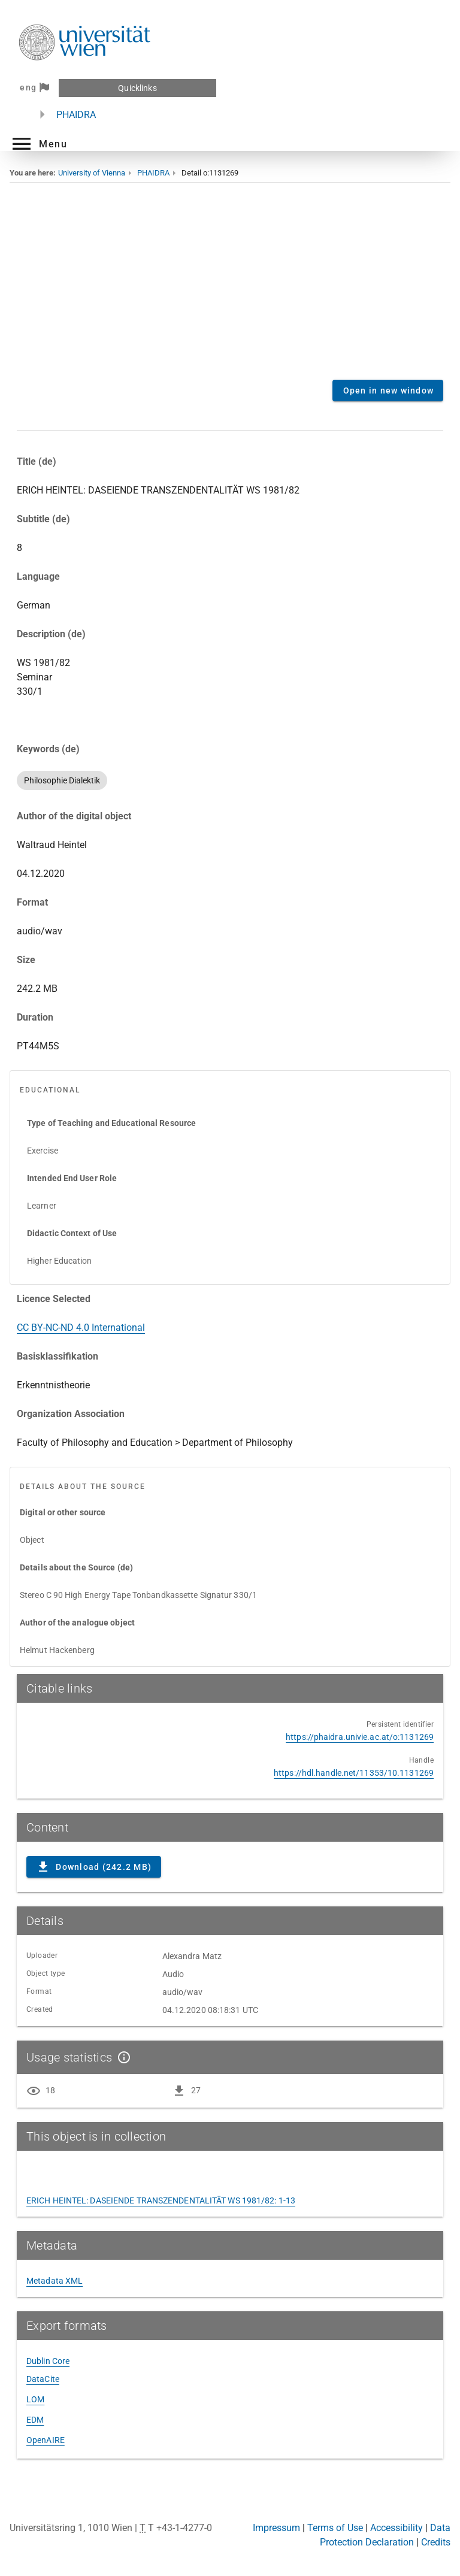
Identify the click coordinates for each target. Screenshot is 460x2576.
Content (230, 290)
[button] (38, 143)
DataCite (42, 2379)
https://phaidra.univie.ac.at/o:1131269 (360, 1737)
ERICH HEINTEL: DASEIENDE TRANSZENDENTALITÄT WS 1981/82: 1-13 (160, 2200)
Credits (435, 2542)
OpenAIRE (45, 2440)
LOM (35, 2399)
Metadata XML (54, 2281)
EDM (35, 2419)
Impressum (276, 2527)
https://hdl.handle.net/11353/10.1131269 (354, 1773)
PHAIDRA (76, 114)
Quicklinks (137, 88)
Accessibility (396, 2527)
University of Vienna (91, 172)
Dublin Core (47, 2361)
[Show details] (121, 2057)
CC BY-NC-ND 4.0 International (81, 1327)
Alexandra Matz (192, 1956)
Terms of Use (335, 2527)
